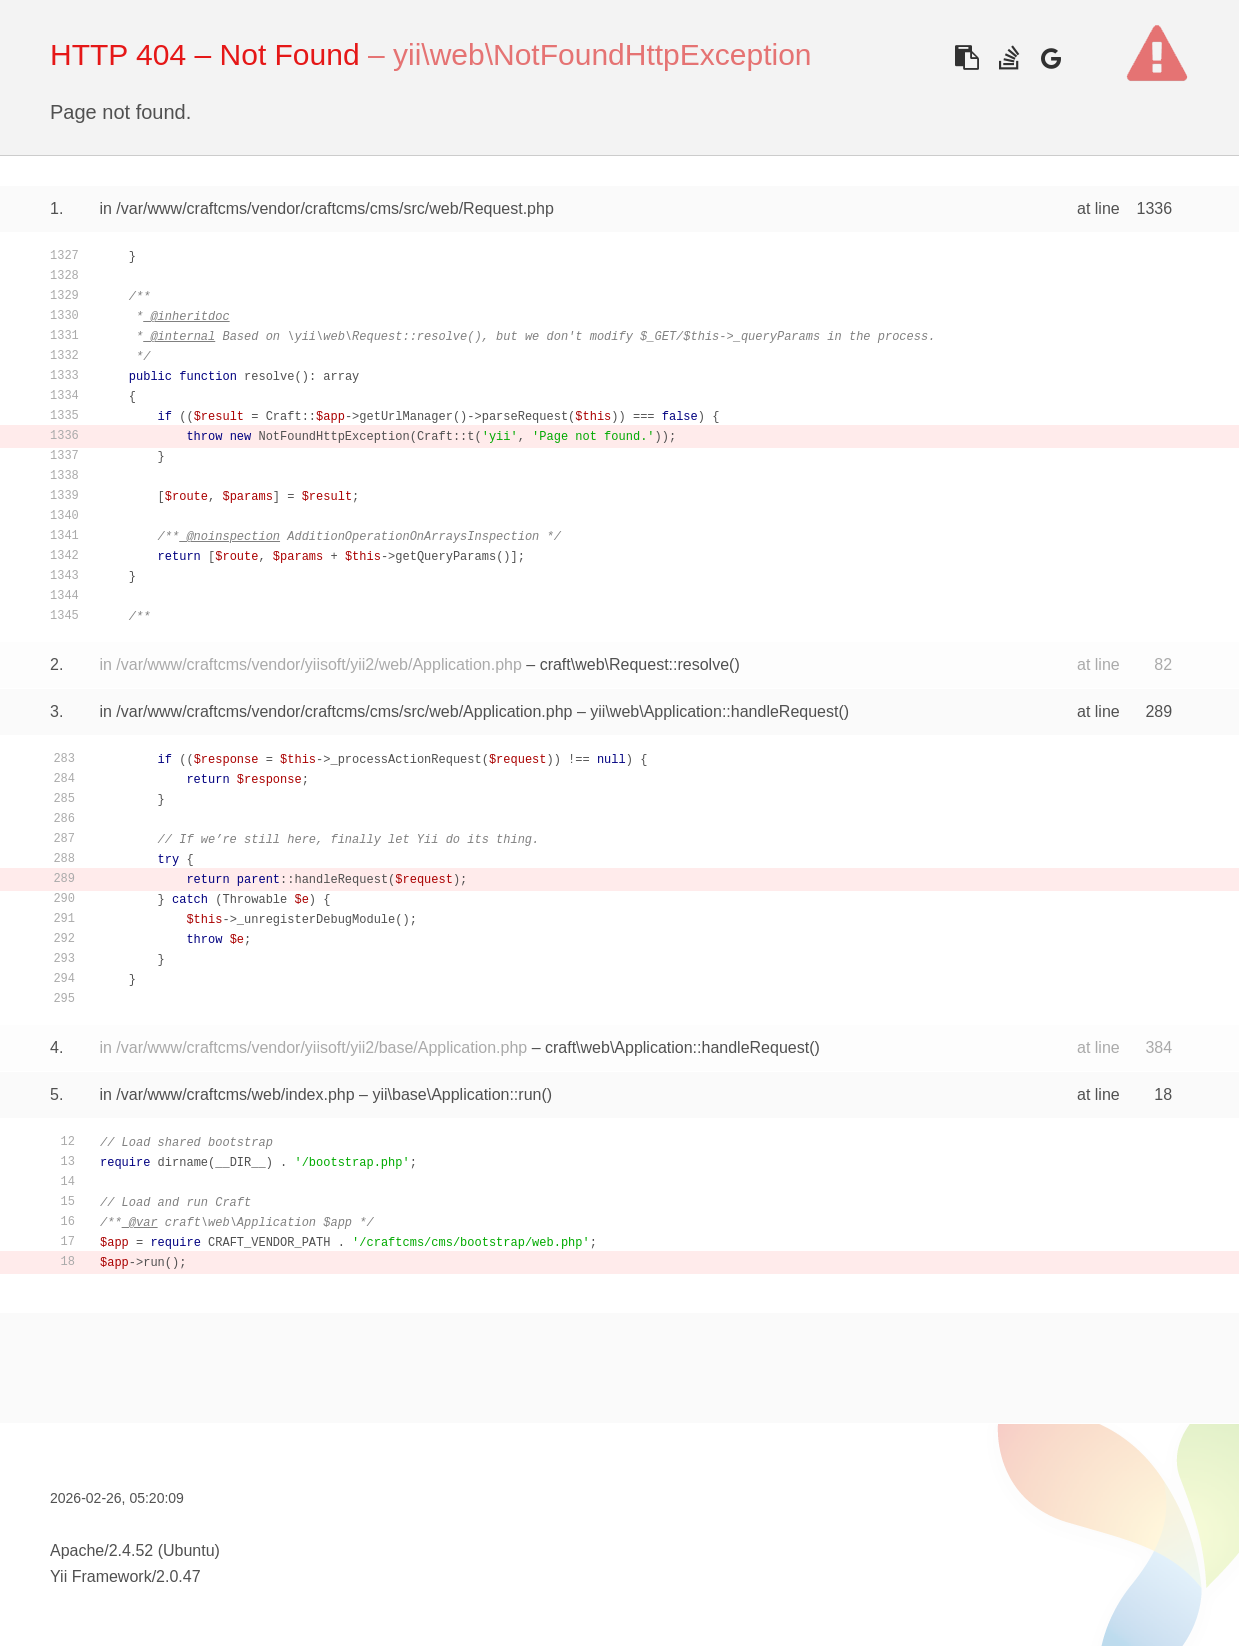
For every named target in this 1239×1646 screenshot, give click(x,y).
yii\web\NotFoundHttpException (602, 54)
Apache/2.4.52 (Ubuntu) (135, 1550)
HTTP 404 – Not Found (205, 54)
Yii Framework (101, 1576)
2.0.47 (178, 1576)
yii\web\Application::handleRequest (714, 711)
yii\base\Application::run (456, 1094)
